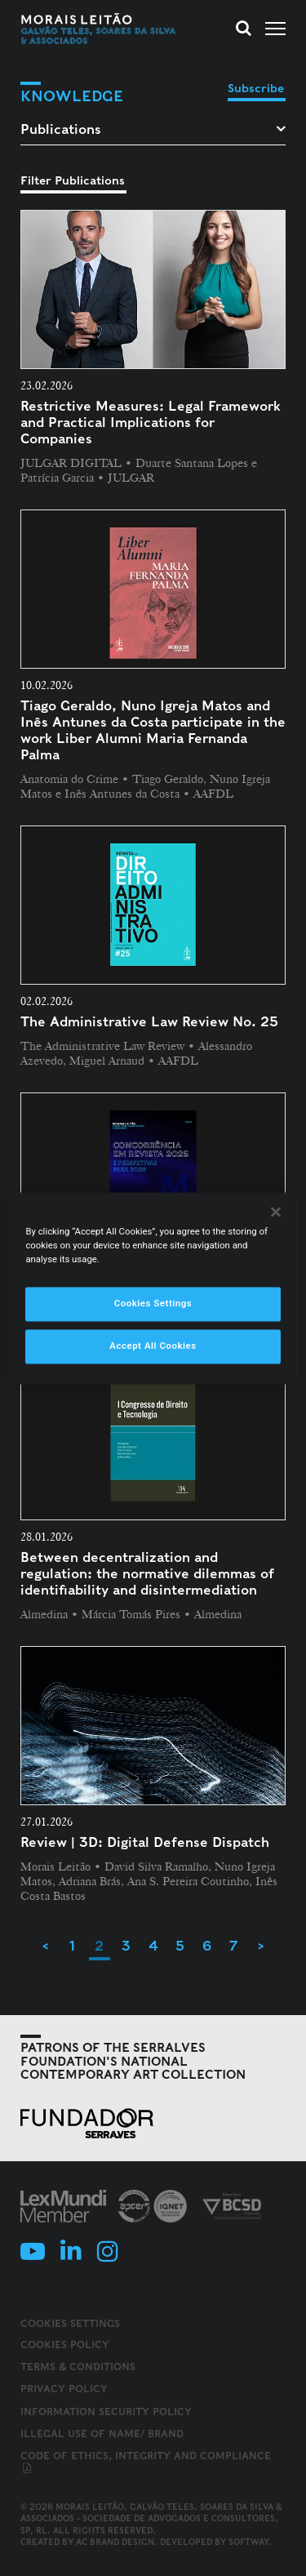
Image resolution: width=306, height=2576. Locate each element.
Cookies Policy (64, 2344)
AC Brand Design (115, 2542)
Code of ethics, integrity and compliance (145, 2462)
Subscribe (256, 88)
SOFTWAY (248, 2542)
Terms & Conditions (77, 2366)
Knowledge (71, 96)
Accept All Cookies (152, 1345)
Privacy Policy (64, 2388)
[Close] (276, 1212)
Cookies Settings (70, 2323)
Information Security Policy (106, 2411)
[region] (152, 1288)
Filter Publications (72, 180)
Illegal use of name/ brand (102, 2433)
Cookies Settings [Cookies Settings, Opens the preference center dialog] (153, 1303)
